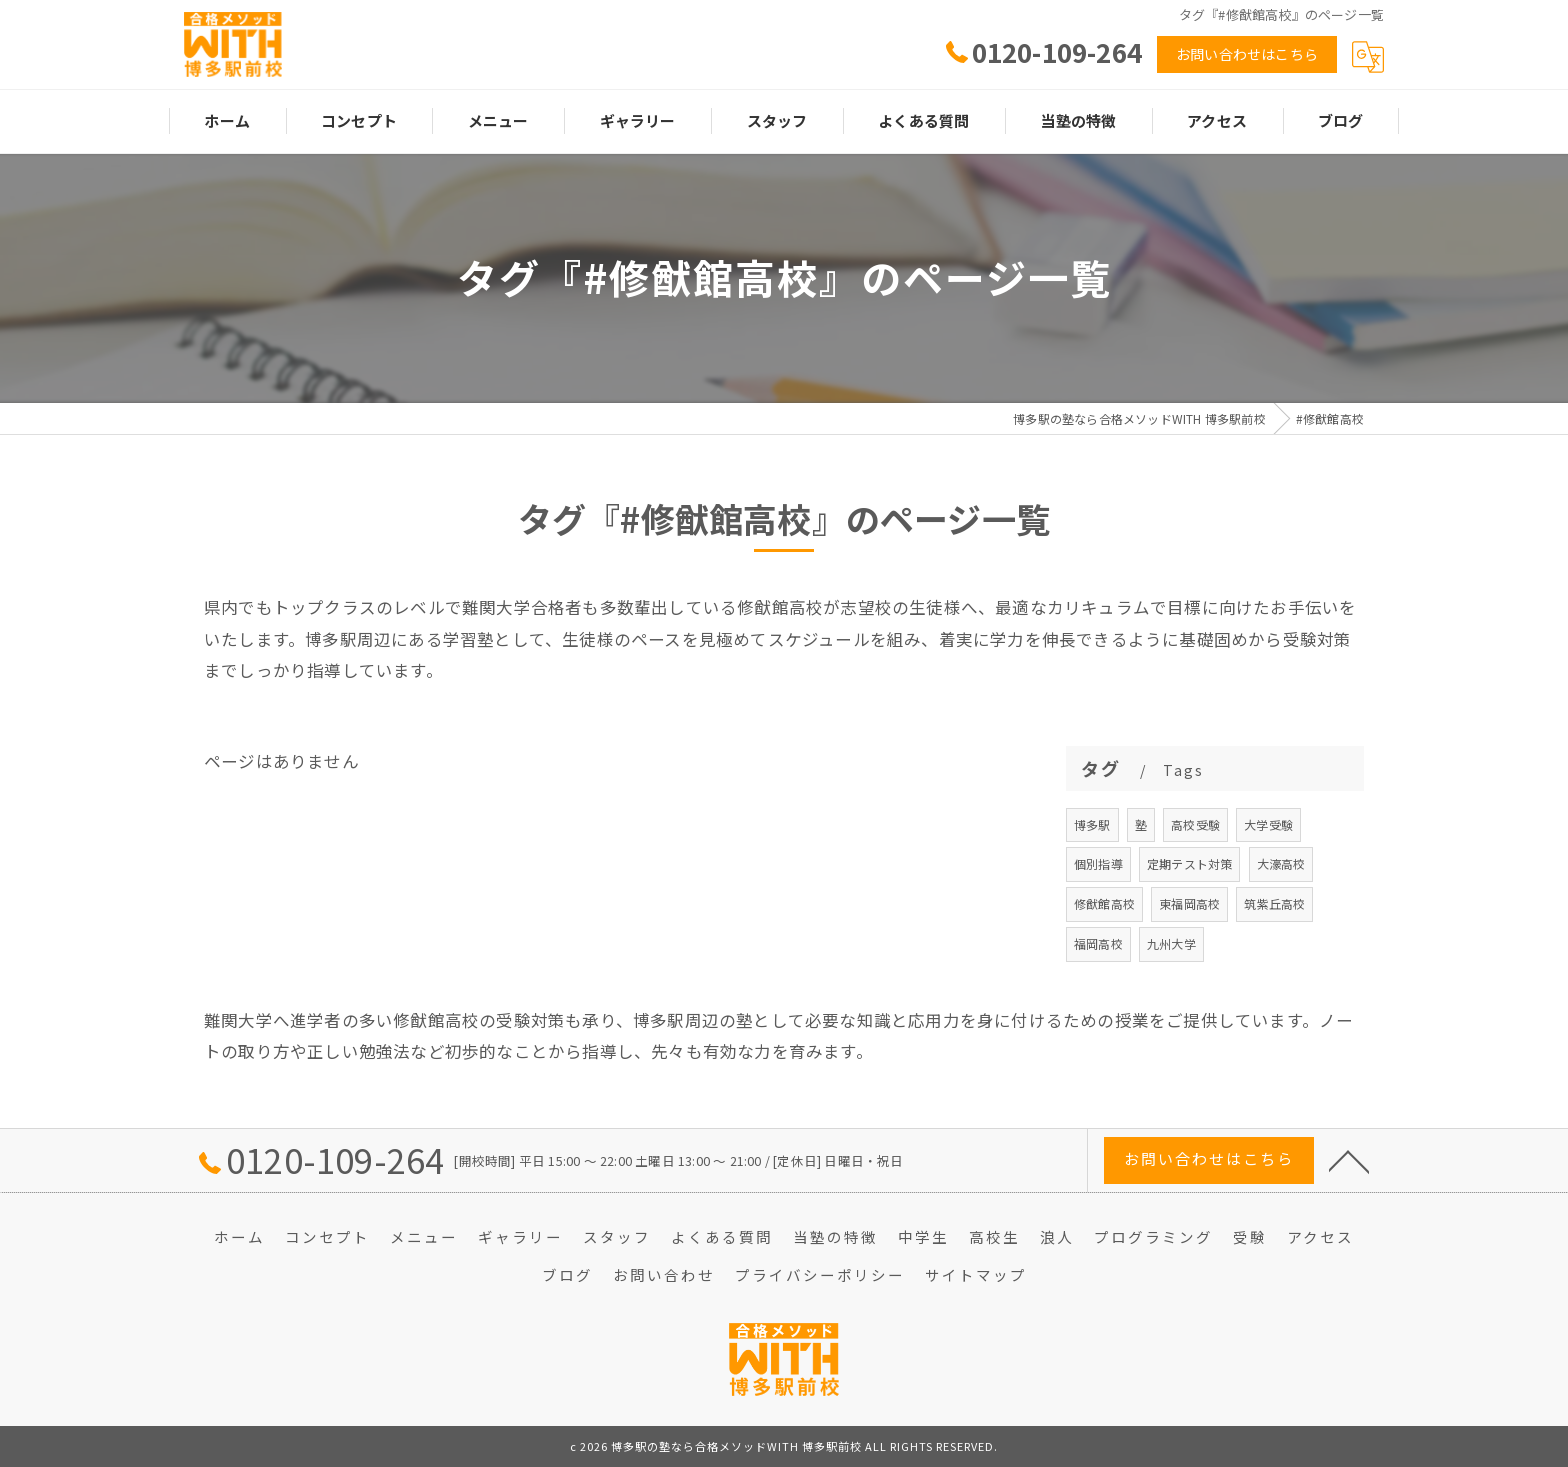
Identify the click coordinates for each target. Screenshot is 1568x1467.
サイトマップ (976, 1273)
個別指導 (1098, 914)
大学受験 (1268, 874)
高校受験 (1195, 874)
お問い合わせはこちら (1247, 54)
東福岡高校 (1189, 954)
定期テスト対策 (1189, 914)
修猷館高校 (1104, 954)
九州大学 (1171, 994)
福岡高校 (1098, 994)
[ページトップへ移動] (1349, 1170)
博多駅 (1092, 874)
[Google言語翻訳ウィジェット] (1368, 57)
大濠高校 (1281, 914)
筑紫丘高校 (1274, 954)
